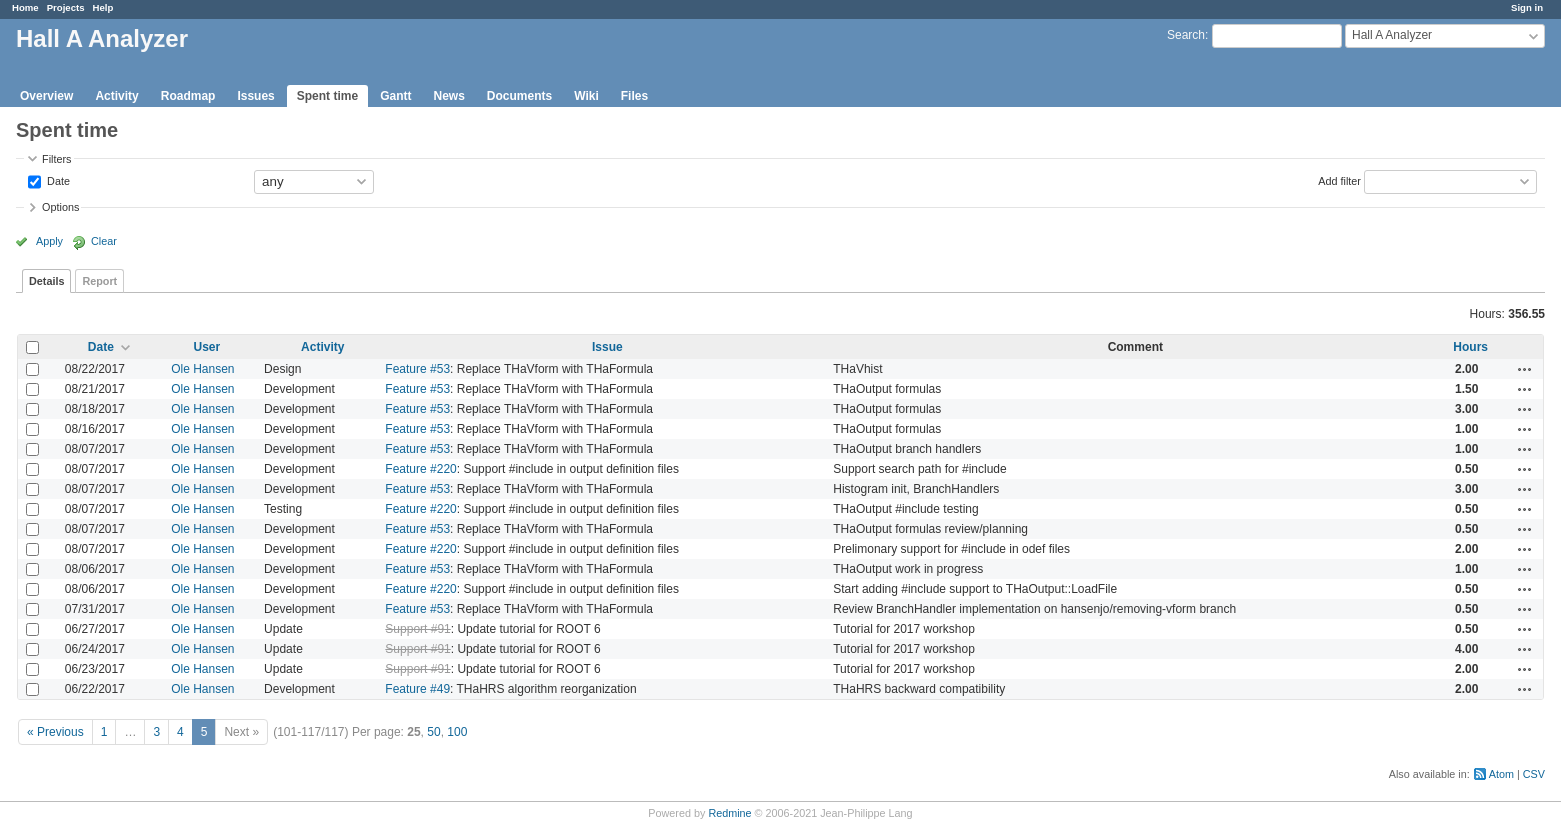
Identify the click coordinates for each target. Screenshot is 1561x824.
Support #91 (417, 629)
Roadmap (188, 96)
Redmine (729, 813)
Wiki (586, 96)
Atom (1501, 774)
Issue (607, 347)
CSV (1534, 774)
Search (1186, 35)
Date (57, 180)
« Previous (55, 732)
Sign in (1527, 7)
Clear (104, 241)
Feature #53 (417, 369)
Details (46, 281)
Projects (66, 7)
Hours (1470, 347)
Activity (116, 96)
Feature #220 (420, 469)
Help (103, 7)
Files (634, 96)
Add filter (1339, 180)
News (448, 96)
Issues (255, 96)
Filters (56, 159)
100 (457, 732)
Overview (46, 96)
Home (25, 7)
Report (99, 281)
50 (433, 732)
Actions (1525, 369)
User (207, 347)
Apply (49, 241)
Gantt (395, 96)
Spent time (327, 96)
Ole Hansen (202, 369)
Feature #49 (417, 689)
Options (60, 207)
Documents (519, 96)
